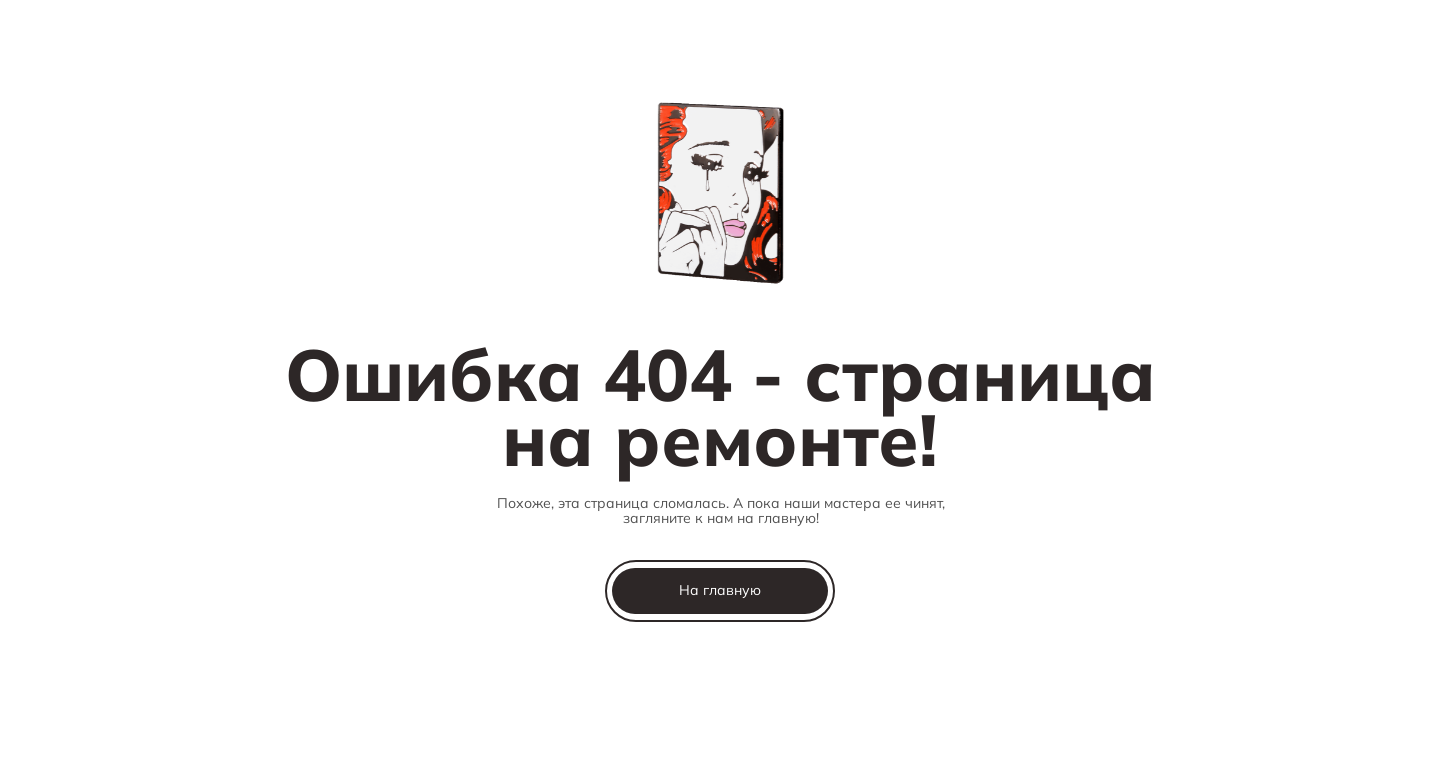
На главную (720, 590)
